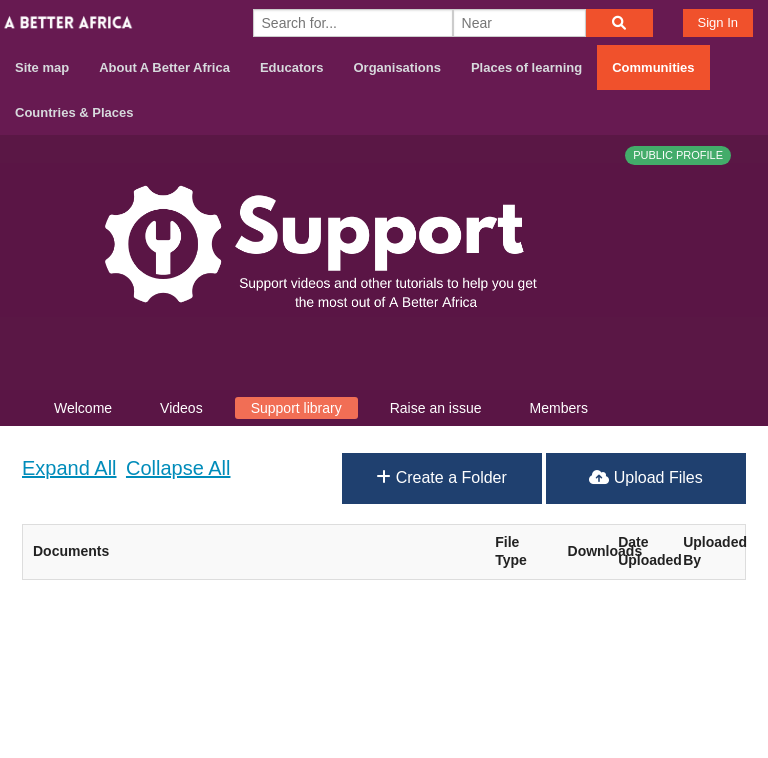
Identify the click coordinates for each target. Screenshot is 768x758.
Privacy (727, 679)
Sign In (718, 22)
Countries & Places (74, 112)
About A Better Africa (164, 67)
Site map (42, 67)
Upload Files (645, 477)
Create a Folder (441, 477)
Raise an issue (436, 408)
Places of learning (526, 67)
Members (559, 408)
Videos (181, 408)
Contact (659, 653)
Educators (292, 67)
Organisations (397, 67)
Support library (296, 408)
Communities (653, 67)
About (589, 653)
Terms (731, 653)
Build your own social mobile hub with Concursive (384, 725)
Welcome (83, 408)
